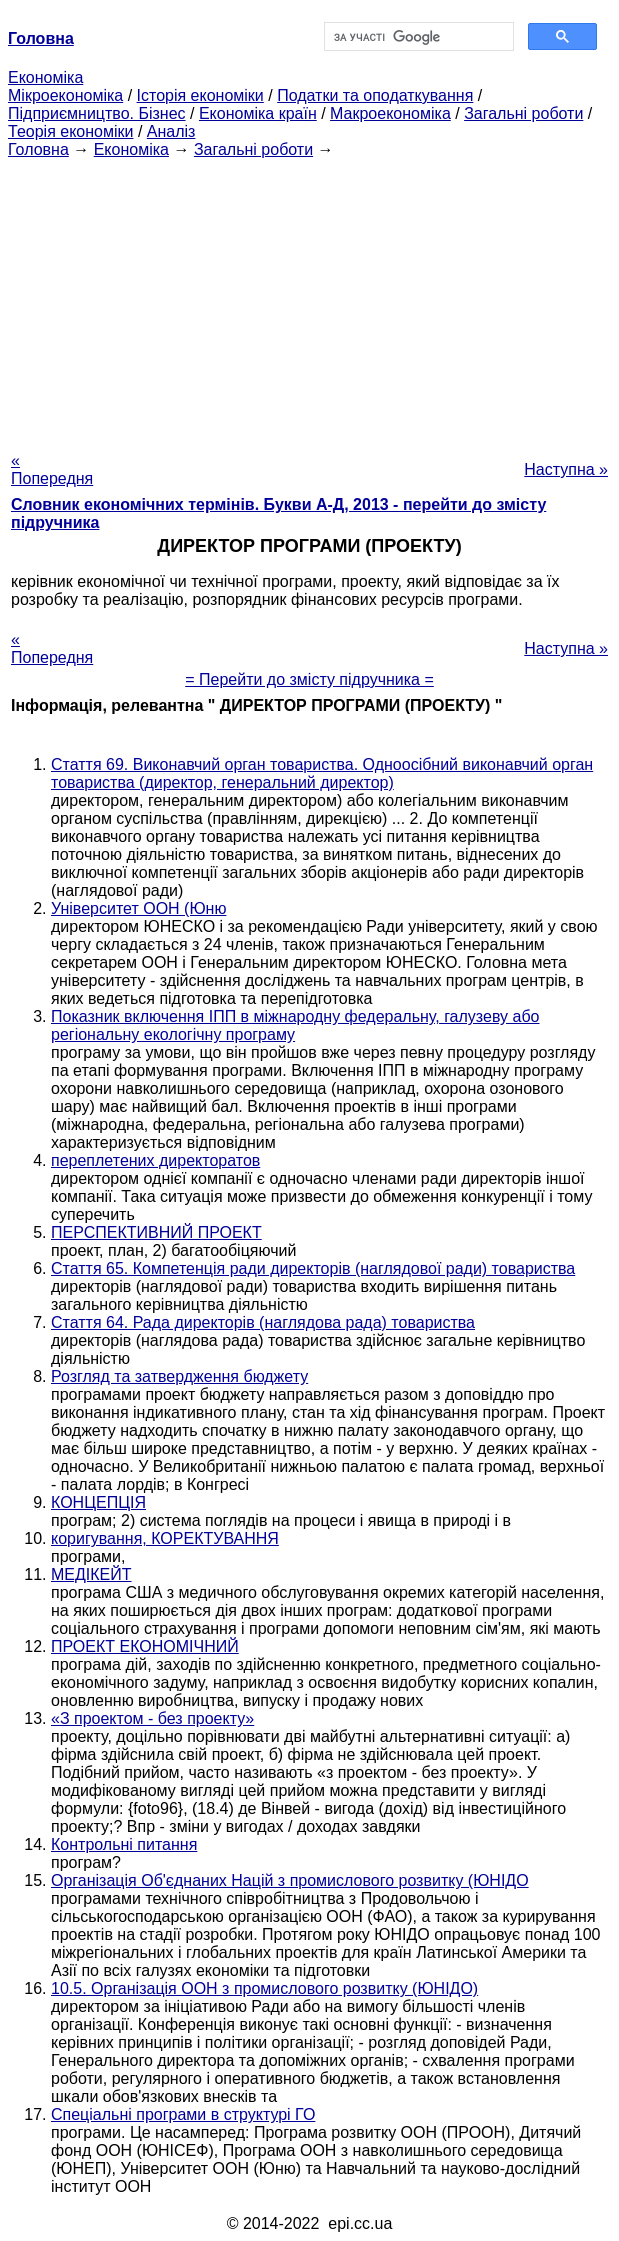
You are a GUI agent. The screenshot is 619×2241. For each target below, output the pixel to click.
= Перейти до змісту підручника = (309, 679)
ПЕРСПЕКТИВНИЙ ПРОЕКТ (156, 1232)
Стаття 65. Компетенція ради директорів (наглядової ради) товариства (313, 1268)
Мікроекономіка (65, 95)
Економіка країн (258, 113)
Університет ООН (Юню (138, 908)
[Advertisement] (309, 299)
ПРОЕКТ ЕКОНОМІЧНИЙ (145, 1646)
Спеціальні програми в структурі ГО (183, 2114)
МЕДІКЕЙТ (91, 1574)
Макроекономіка (390, 113)
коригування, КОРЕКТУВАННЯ (165, 1538)
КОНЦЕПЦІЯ (98, 1502)
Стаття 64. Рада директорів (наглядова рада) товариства (263, 1322)
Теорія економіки (70, 131)
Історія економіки (200, 95)
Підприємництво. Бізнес (97, 113)
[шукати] (417, 37)
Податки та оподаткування (375, 95)
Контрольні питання (124, 1844)
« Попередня (52, 469)
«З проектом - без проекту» (152, 1718)
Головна (38, 149)
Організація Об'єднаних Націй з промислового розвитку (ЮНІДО (290, 1880)
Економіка (45, 77)
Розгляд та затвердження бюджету (179, 1376)
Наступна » (566, 469)
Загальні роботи (523, 113)
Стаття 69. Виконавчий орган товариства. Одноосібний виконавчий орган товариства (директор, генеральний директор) (322, 773)
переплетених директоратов (155, 1160)
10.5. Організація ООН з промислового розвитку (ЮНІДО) (264, 1988)
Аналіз (171, 131)
